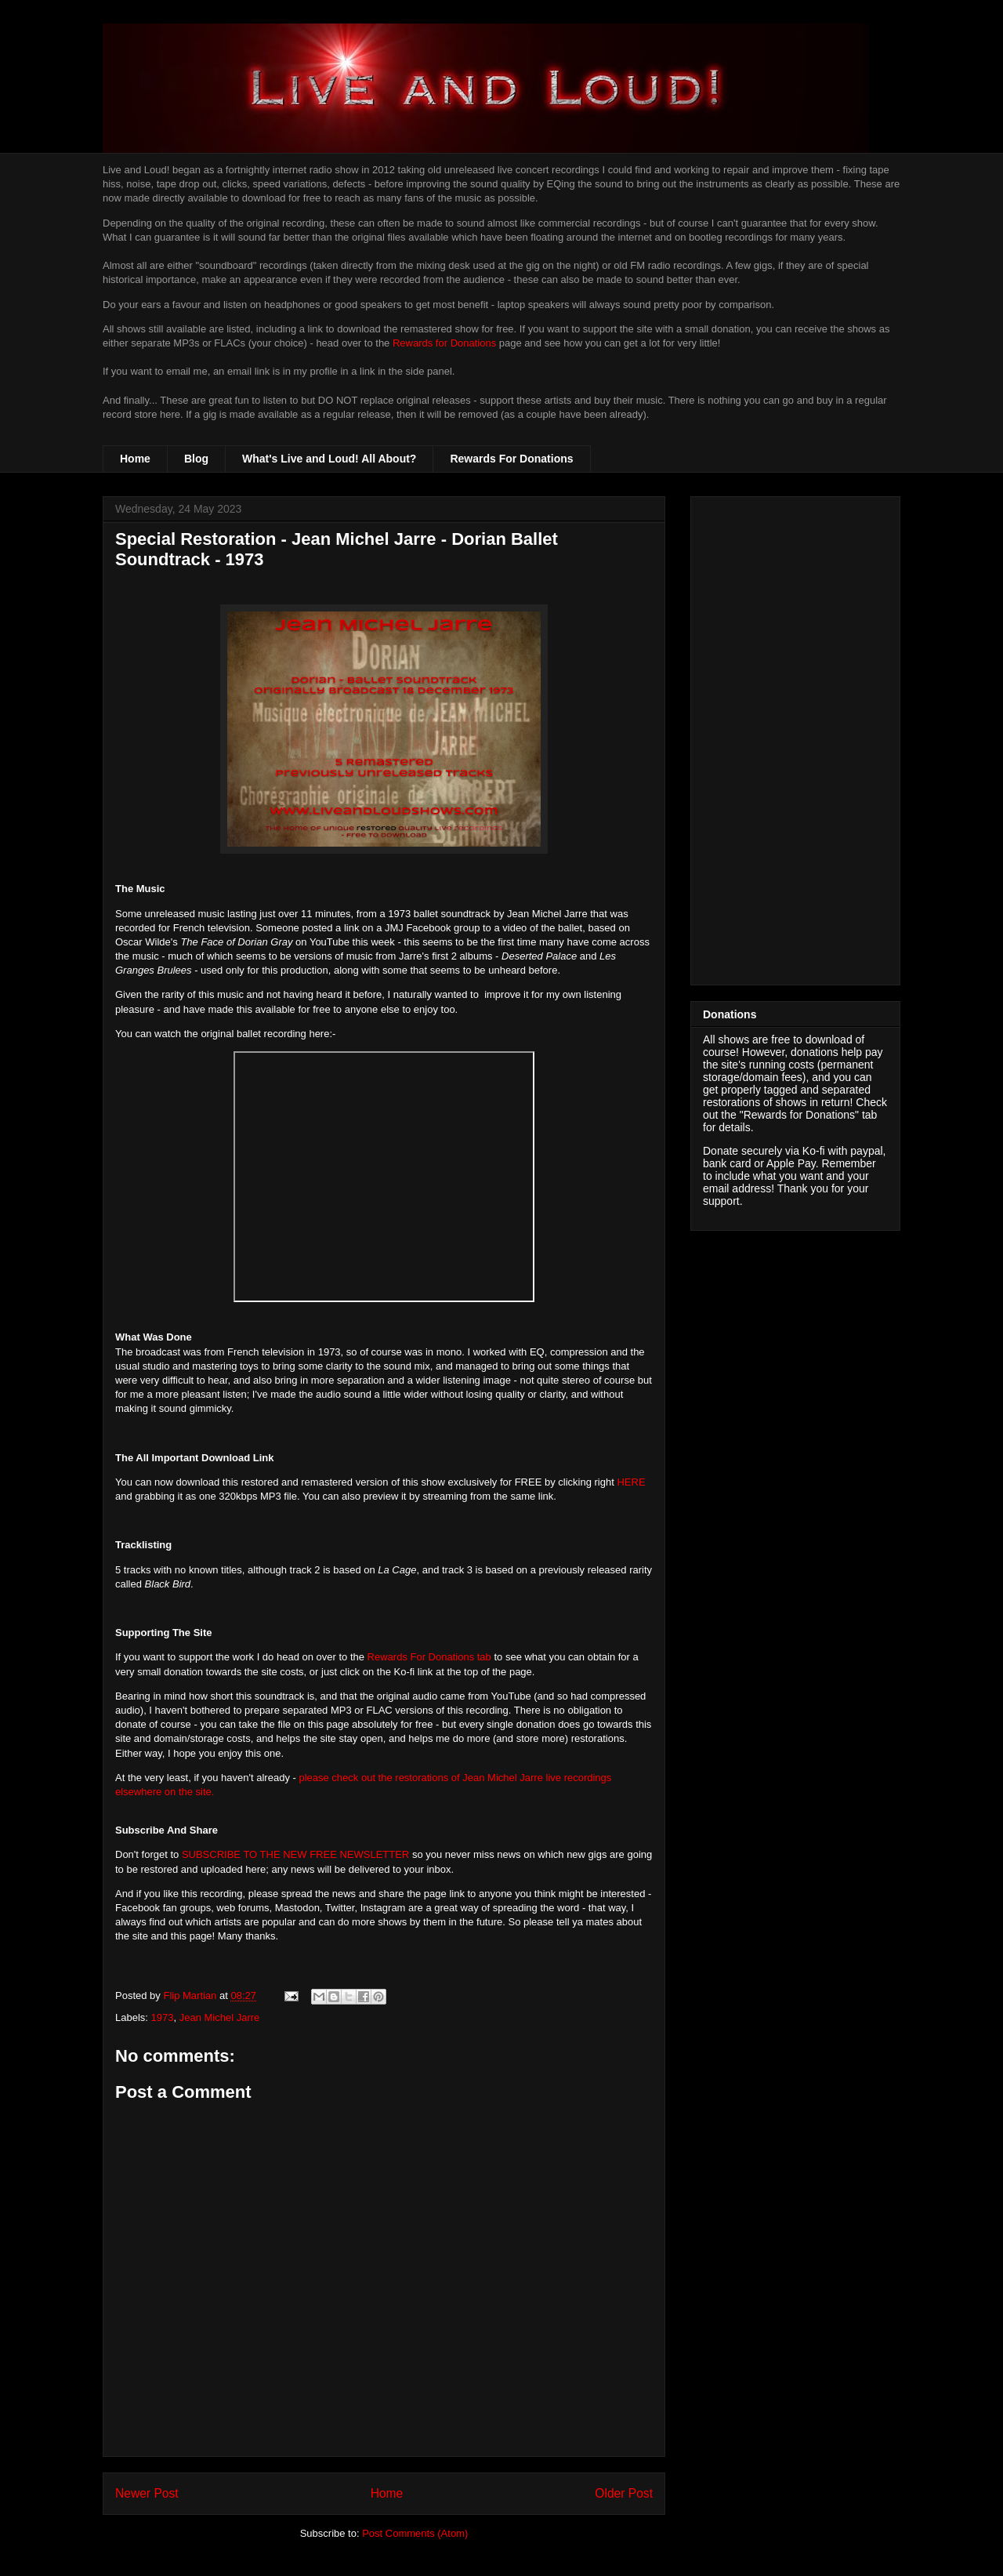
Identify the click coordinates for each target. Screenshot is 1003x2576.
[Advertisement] (795, 738)
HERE (631, 1482)
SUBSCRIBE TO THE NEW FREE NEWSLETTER (295, 1854)
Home (135, 458)
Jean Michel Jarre (503, 1777)
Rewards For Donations (511, 458)
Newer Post (147, 2493)
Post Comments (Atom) (415, 2533)
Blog (196, 458)
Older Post (624, 2493)
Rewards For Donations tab (429, 1657)
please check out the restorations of (380, 1777)
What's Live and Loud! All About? (329, 458)
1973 (162, 2017)
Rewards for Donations (444, 343)
